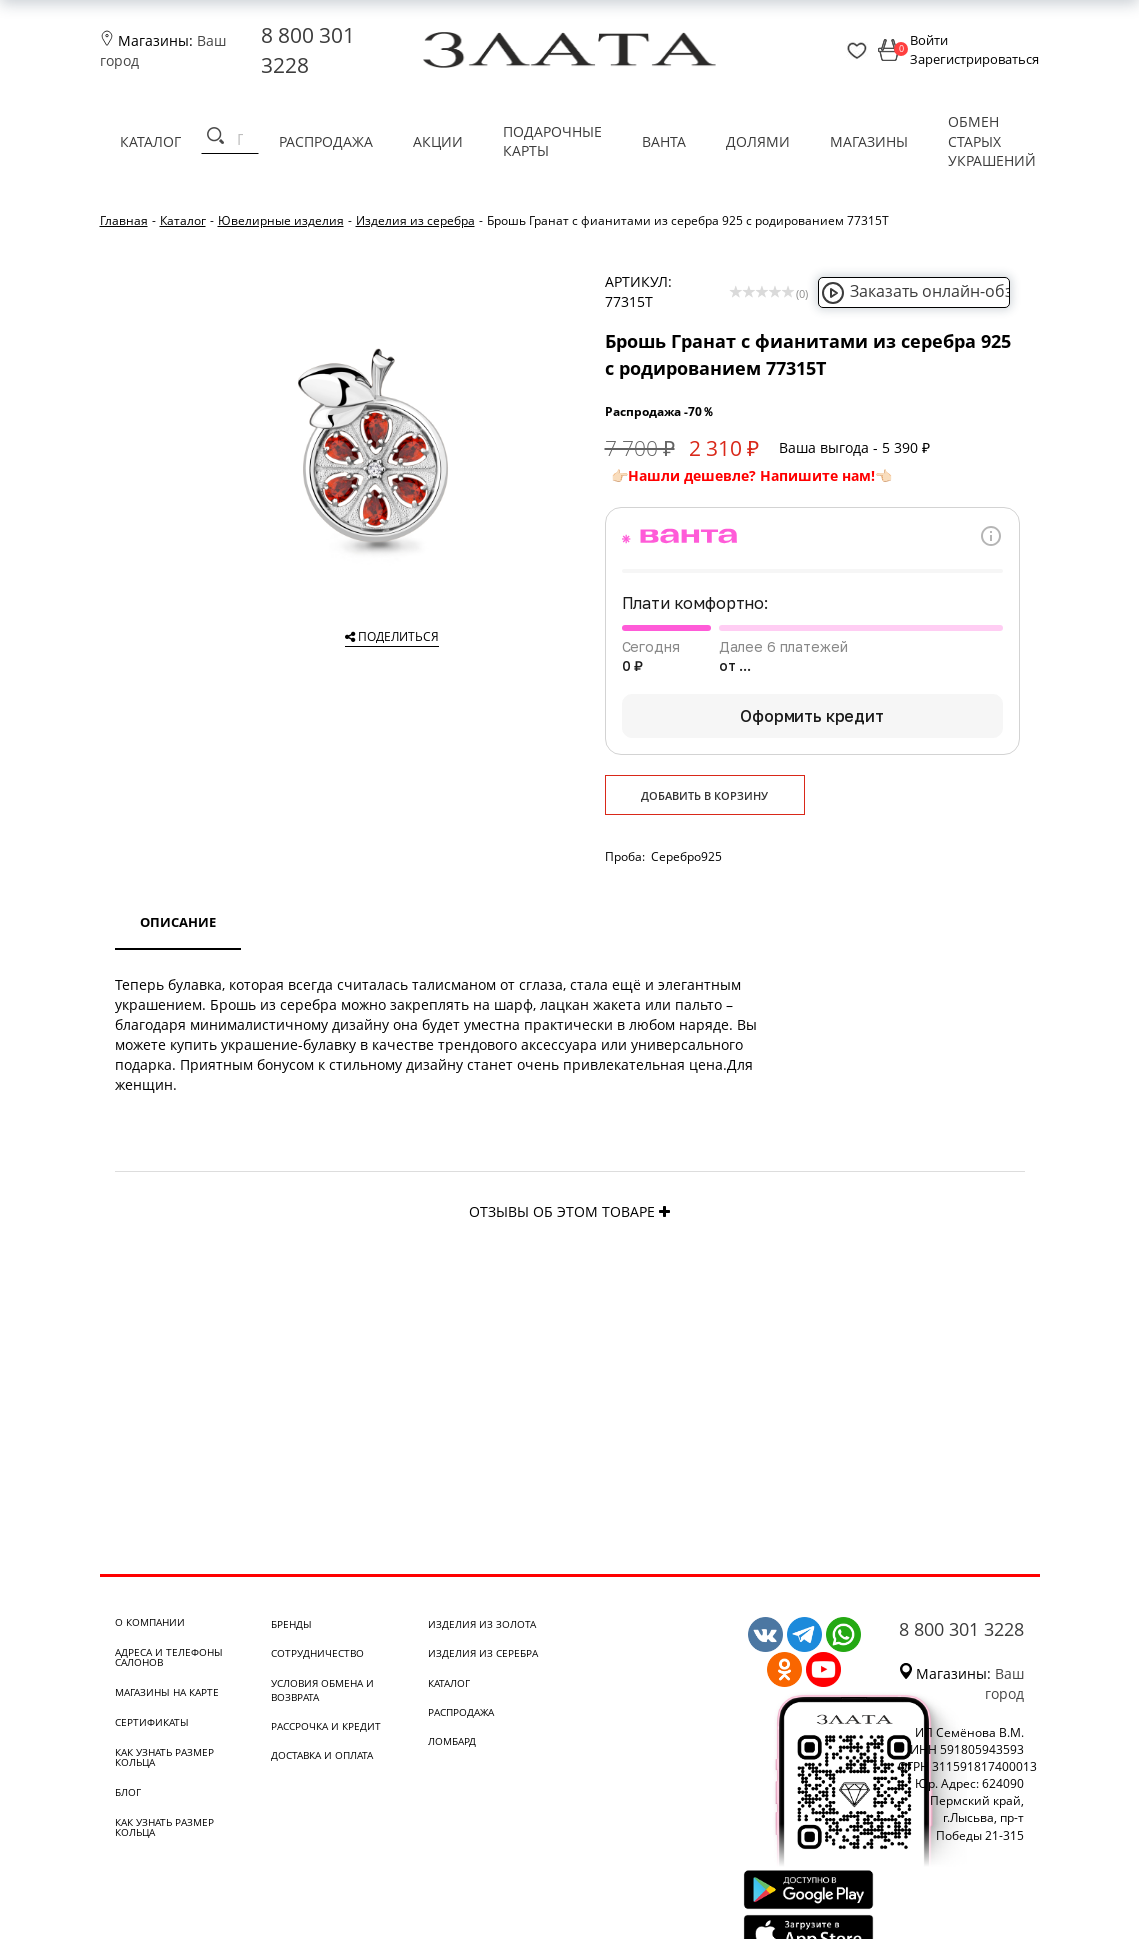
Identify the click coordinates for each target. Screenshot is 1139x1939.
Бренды (291, 1624)
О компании (150, 1622)
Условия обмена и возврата (322, 1690)
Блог (128, 1792)
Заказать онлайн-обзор (927, 291)
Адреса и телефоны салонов (169, 1657)
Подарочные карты (552, 141)
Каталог (150, 141)
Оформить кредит (812, 716)
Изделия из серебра (483, 1653)
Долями (758, 141)
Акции (438, 141)
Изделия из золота (482, 1624)
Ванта (664, 141)
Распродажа (326, 141)
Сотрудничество (317, 1653)
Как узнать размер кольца (164, 1757)
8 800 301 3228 (961, 1629)
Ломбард (452, 1741)
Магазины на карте (167, 1692)
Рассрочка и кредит (326, 1726)
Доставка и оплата (322, 1755)
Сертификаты (152, 1722)
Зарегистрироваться (974, 59)
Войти (929, 40)
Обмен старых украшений (992, 141)
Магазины (869, 141)
